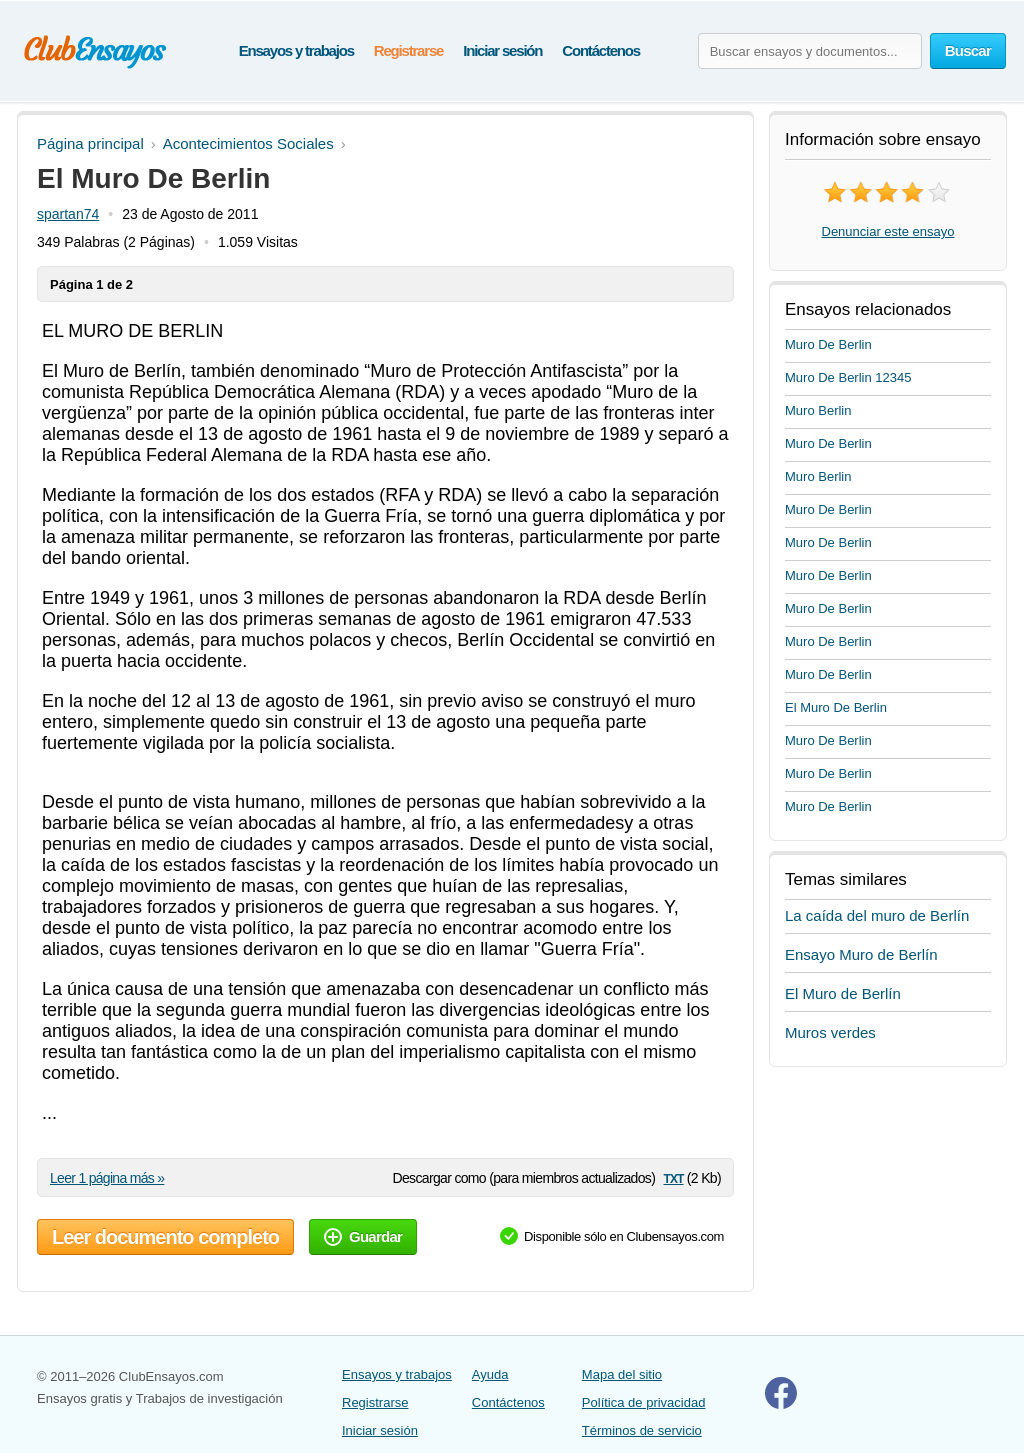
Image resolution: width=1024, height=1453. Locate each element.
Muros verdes (830, 1032)
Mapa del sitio (622, 1374)
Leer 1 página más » (107, 1178)
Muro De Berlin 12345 (848, 377)
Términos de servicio (642, 1430)
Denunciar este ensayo (888, 231)
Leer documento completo (165, 1237)
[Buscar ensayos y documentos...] (810, 51)
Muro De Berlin (828, 344)
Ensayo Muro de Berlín (861, 954)
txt (673, 1177)
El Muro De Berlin (836, 707)
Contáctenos (601, 50)
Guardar (363, 1236)
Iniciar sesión (502, 50)
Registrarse (408, 50)
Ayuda (490, 1374)
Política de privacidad (644, 1402)
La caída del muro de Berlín (877, 915)
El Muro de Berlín (843, 993)
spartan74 (68, 214)
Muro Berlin (818, 410)
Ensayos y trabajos (296, 50)
